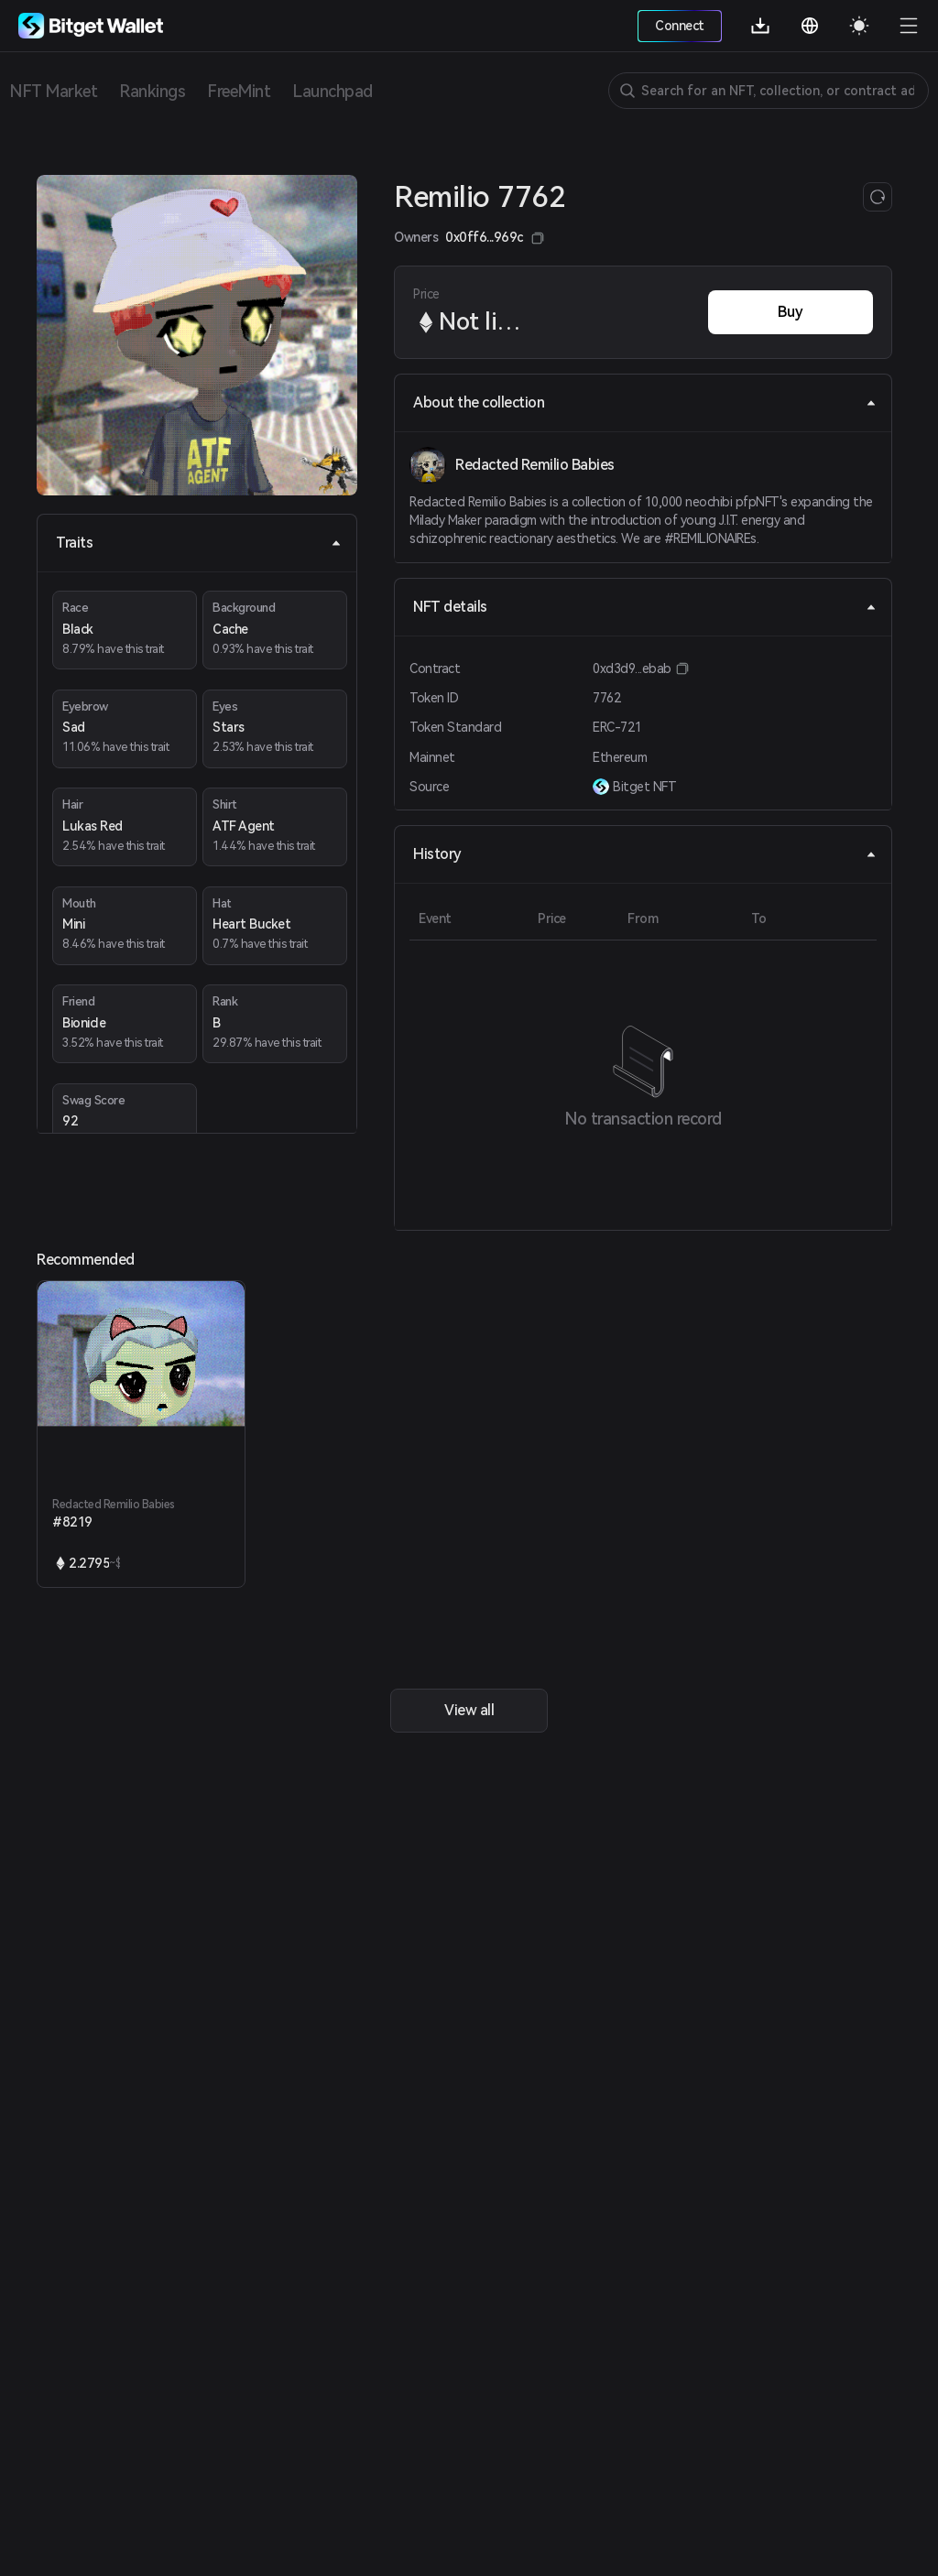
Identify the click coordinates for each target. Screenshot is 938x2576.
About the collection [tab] (645, 402)
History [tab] (645, 854)
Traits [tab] (199, 542)
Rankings (152, 91)
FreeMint (238, 91)
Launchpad (332, 91)
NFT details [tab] (645, 606)
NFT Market (53, 91)
